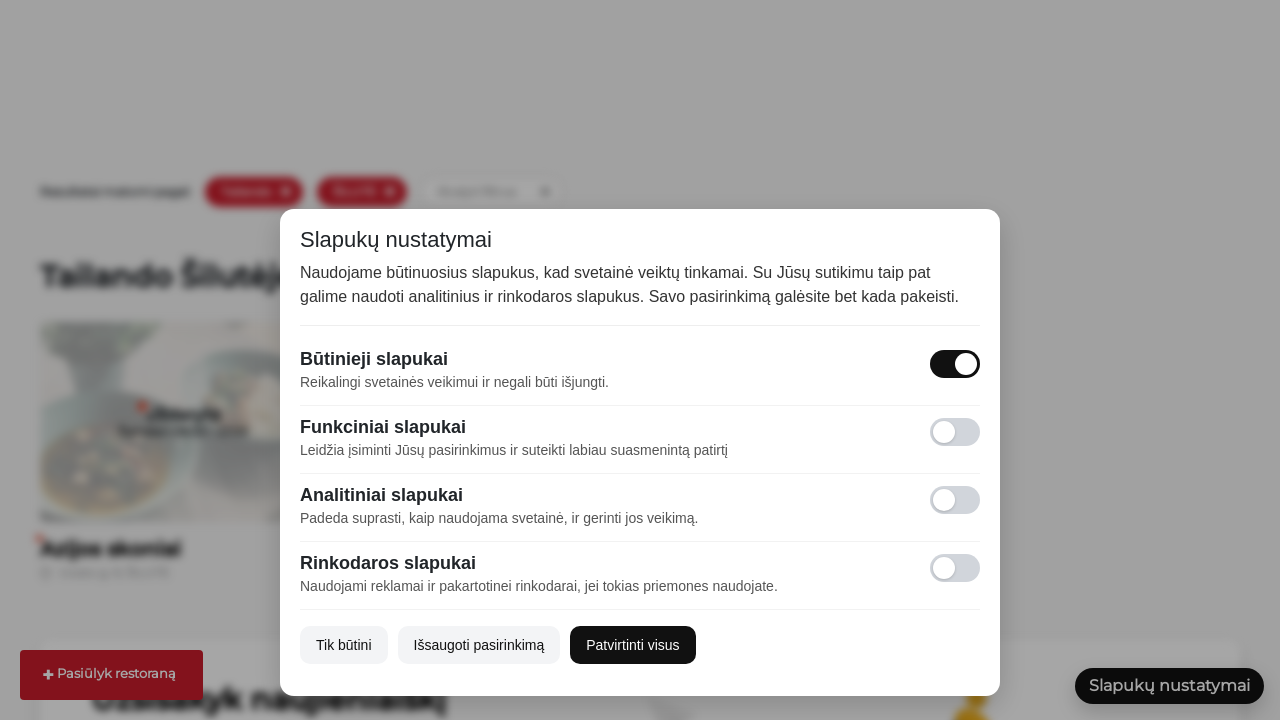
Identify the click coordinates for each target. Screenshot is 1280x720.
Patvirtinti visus (632, 645)
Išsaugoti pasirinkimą (479, 645)
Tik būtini (344, 645)
